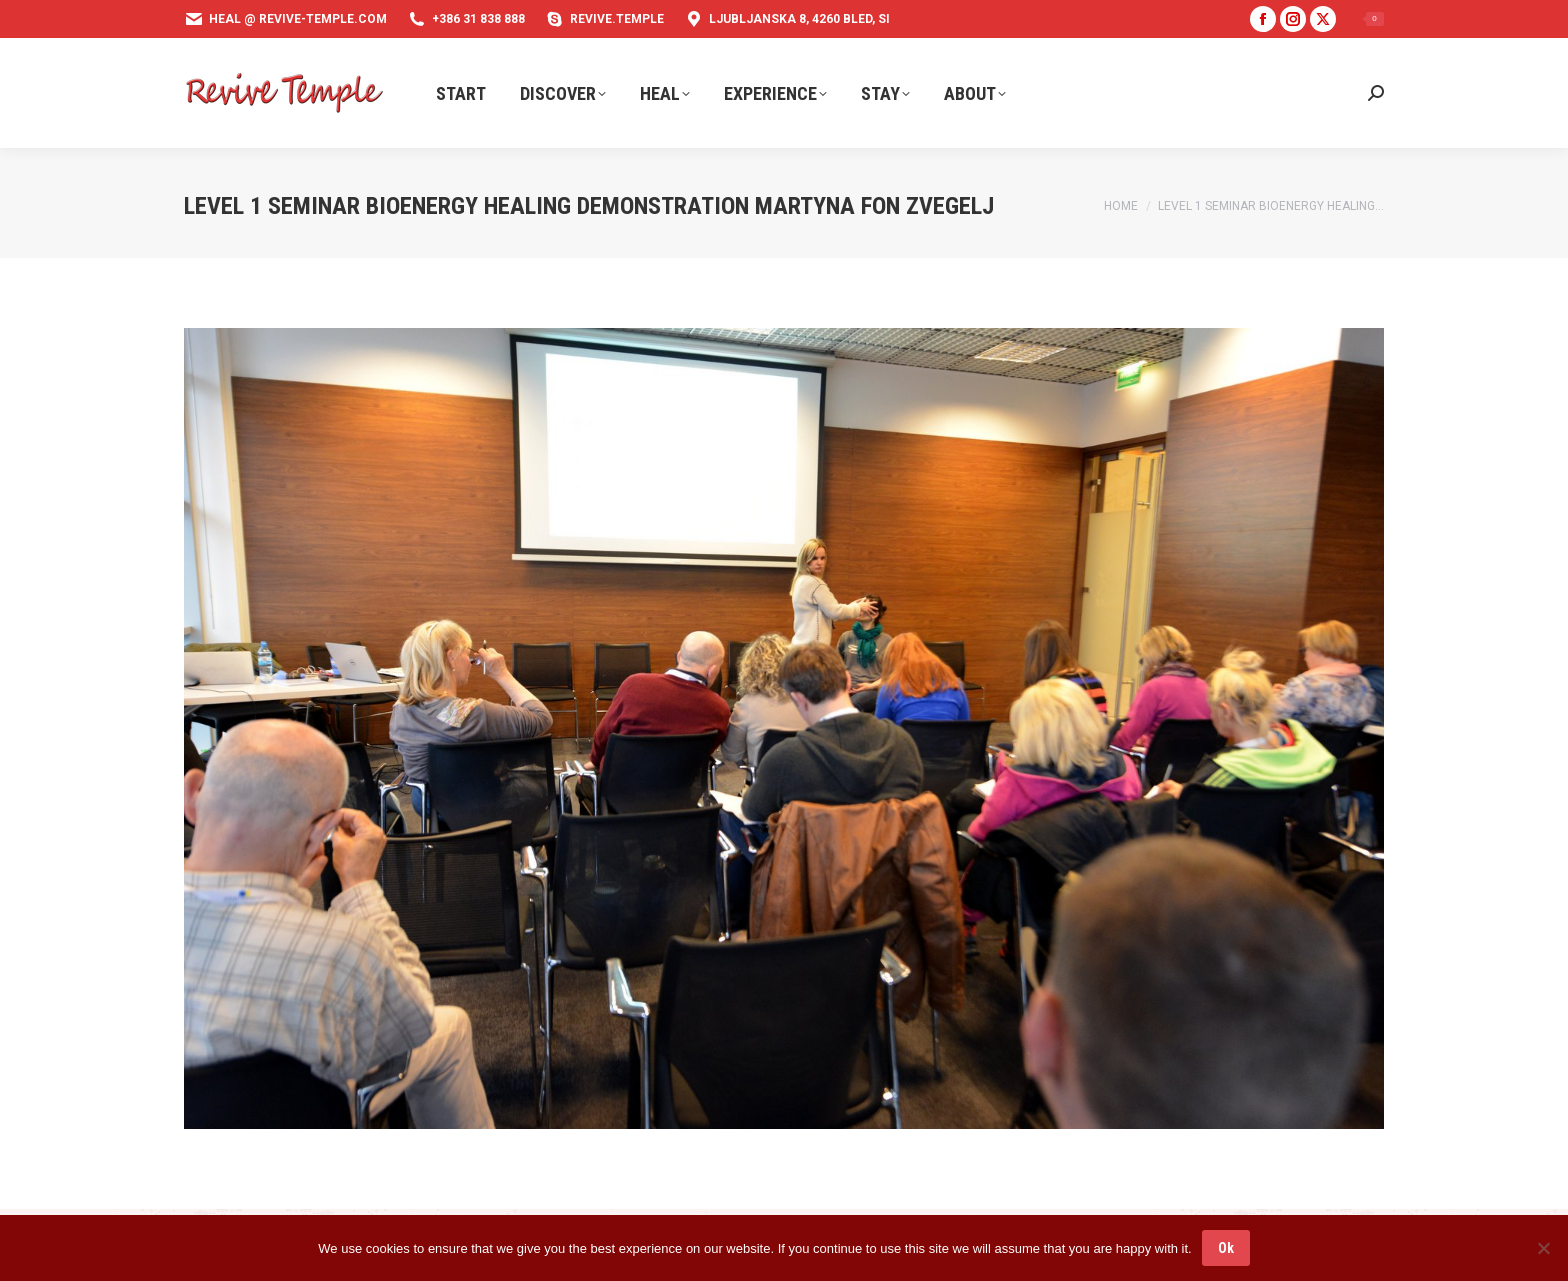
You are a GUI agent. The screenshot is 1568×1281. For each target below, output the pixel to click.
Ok (1226, 1248)
